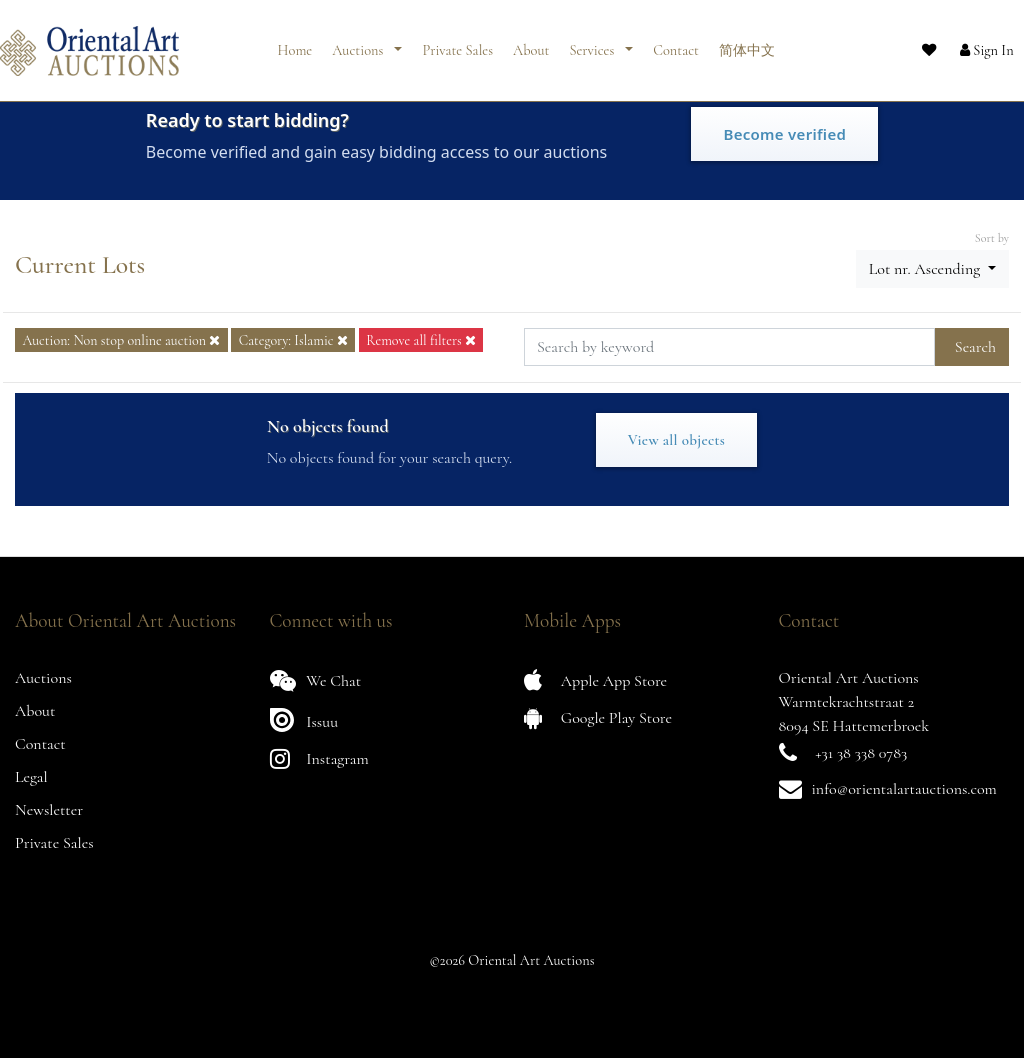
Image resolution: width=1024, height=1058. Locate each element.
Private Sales (457, 42)
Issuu (304, 719)
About (531, 42)
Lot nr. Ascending (926, 269)
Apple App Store (595, 680)
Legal (31, 777)
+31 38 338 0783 (861, 753)
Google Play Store (598, 717)
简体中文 (747, 42)
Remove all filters (421, 340)
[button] (969, 43)
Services (593, 42)
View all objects (676, 440)
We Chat (316, 680)
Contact (676, 42)
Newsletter (49, 810)
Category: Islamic (293, 340)
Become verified (784, 134)
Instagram (319, 758)
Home (295, 42)
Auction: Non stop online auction (121, 340)
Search (975, 347)
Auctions (359, 42)
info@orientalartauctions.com (904, 789)
